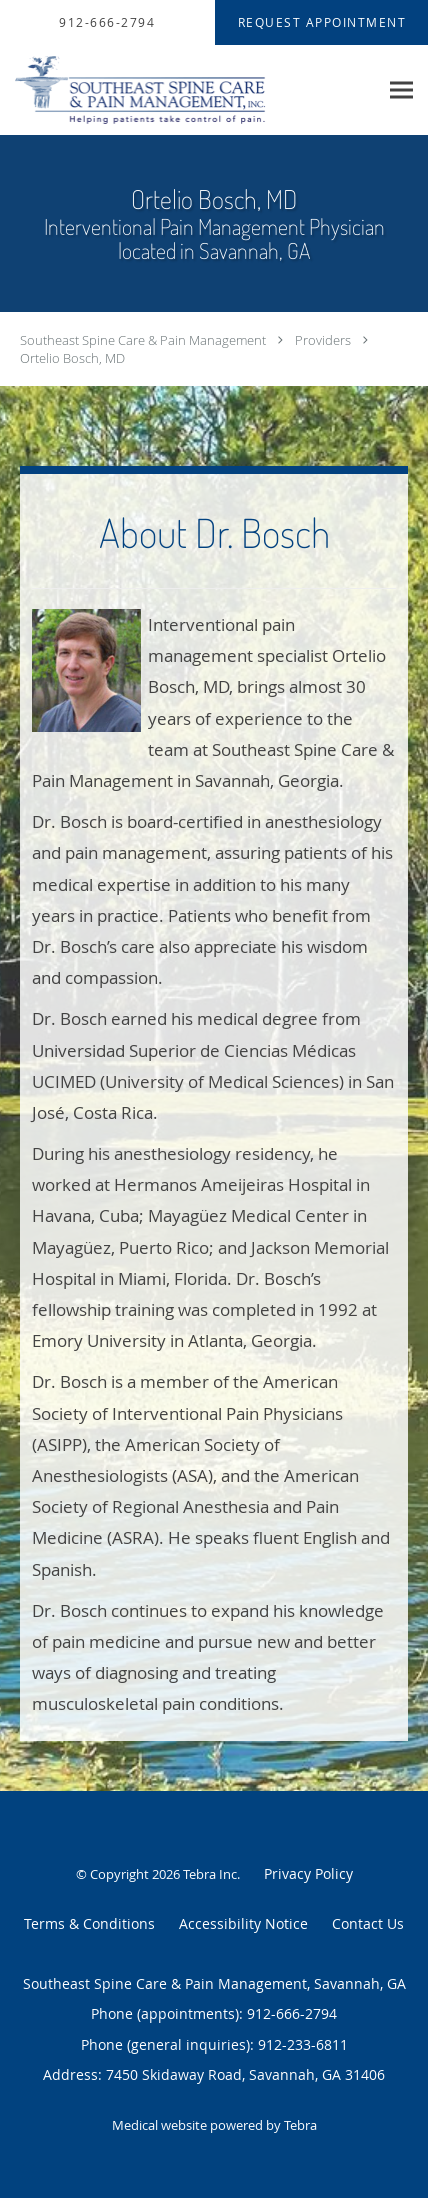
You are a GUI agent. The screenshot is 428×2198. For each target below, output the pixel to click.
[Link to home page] (189, 90)
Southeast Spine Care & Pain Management (143, 340)
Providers (323, 340)
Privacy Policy (308, 1873)
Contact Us (368, 1923)
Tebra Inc (210, 1874)
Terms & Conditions (89, 1923)
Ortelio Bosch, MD (72, 358)
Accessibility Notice (243, 1923)
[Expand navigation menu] (401, 90)
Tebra (300, 2125)
